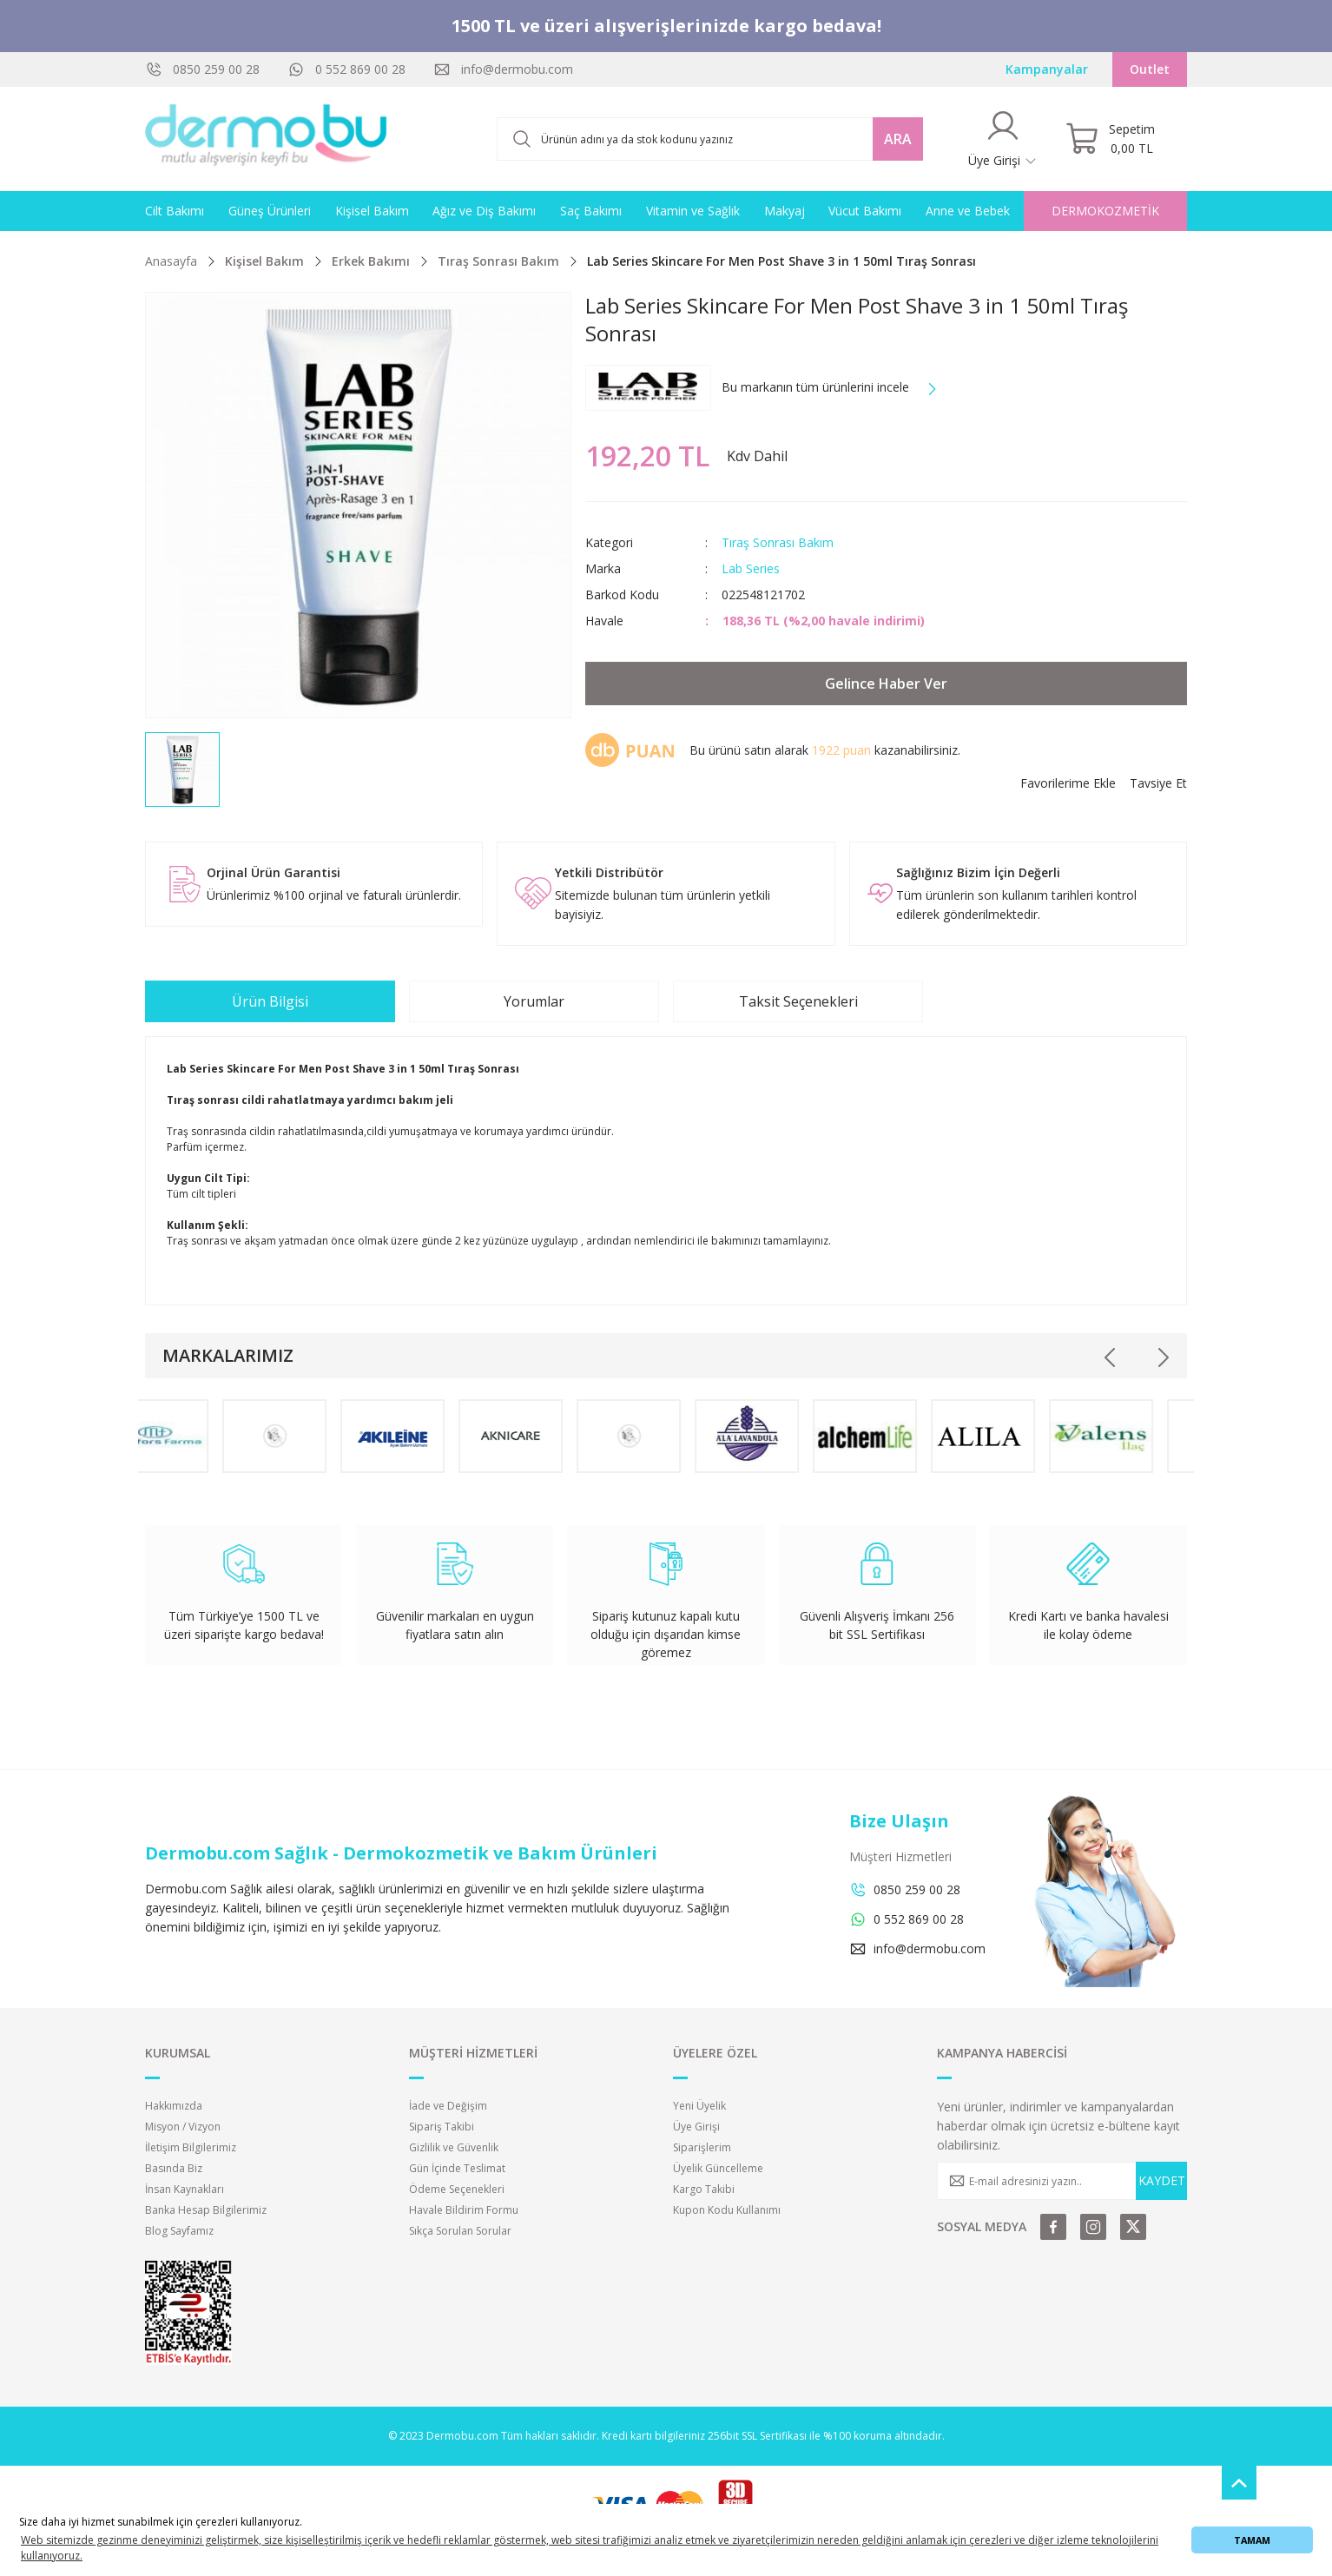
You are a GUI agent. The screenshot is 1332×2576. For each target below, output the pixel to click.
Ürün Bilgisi (270, 1001)
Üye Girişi (696, 2126)
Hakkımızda (173, 2105)
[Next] (1163, 1357)
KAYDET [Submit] (1161, 2180)
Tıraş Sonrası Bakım (778, 542)
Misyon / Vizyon (183, 2126)
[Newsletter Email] (1062, 2181)
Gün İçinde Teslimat (457, 2168)
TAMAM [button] (1252, 2539)
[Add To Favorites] (1068, 783)
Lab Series (751, 568)
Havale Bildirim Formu (463, 2210)
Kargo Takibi (704, 2189)
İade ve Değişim (448, 2105)
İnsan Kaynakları (184, 2189)
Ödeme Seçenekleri (456, 2189)
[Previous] (1110, 1357)
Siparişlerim (702, 2147)
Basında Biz (173, 2168)
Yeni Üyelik (699, 2105)
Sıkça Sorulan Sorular (460, 2230)
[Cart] (1110, 139)
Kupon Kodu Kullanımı (727, 2210)
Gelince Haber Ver (886, 683)
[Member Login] (1003, 139)
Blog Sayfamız (179, 2230)
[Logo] (266, 139)
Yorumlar (534, 1001)
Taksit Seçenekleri (798, 1001)
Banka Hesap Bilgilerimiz (206, 2210)
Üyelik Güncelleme (718, 2168)
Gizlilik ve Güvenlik (453, 2147)
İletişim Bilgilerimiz (190, 2147)
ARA (898, 139)
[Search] (710, 139)
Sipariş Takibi (441, 2126)
